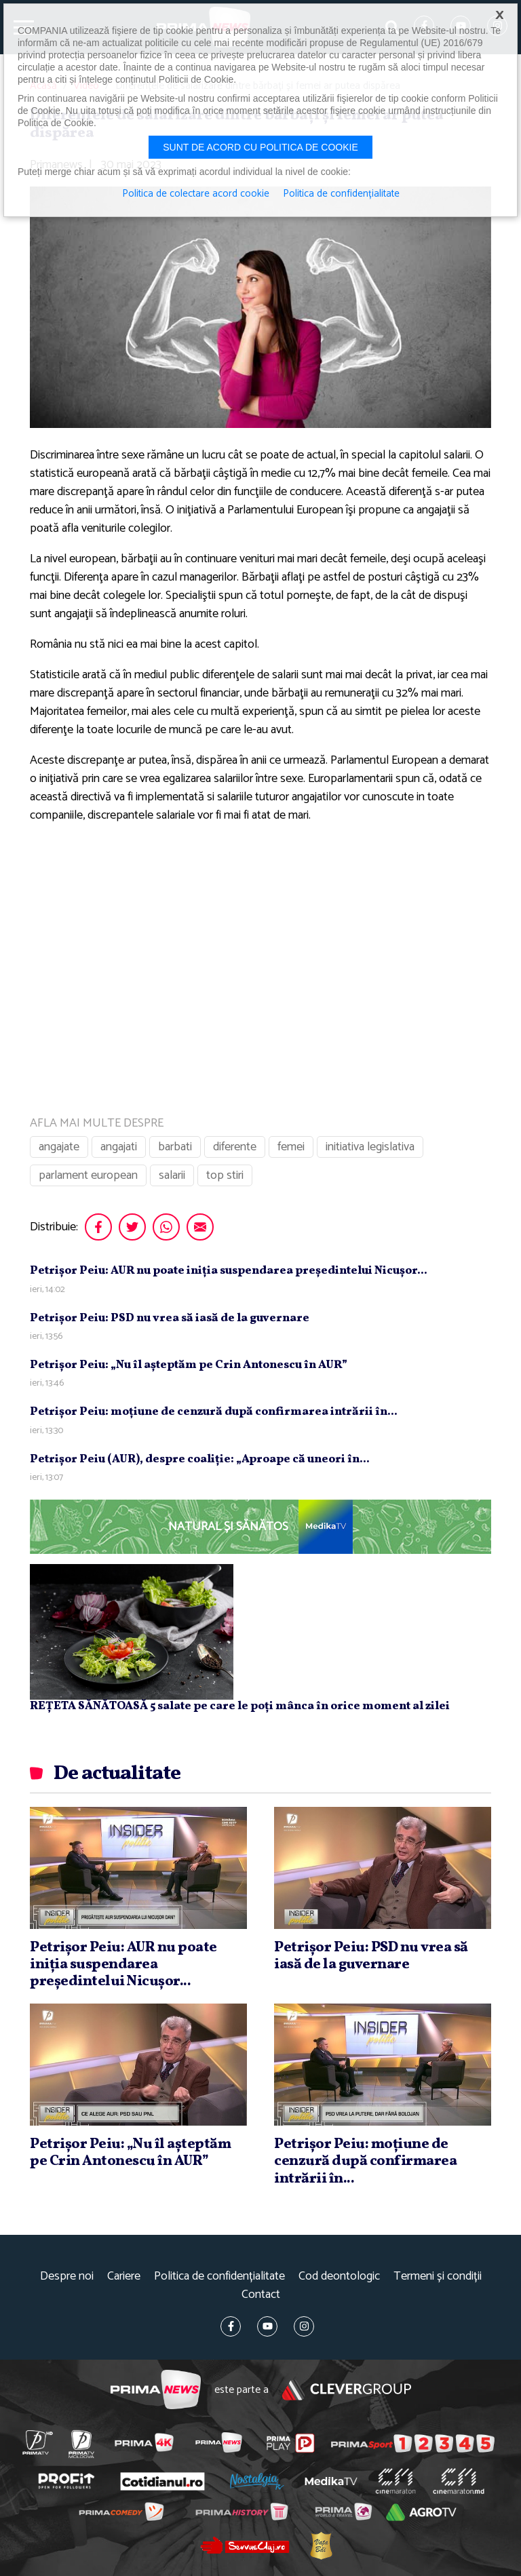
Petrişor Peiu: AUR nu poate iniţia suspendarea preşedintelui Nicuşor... (228, 1271)
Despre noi (67, 2276)
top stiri (225, 1175)
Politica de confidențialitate (219, 2276)
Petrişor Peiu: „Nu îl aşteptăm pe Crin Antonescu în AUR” (188, 1365)
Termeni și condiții (437, 2276)
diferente (234, 1147)
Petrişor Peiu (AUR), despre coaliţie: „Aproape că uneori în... (200, 1459)
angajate (59, 1147)
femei (291, 1147)
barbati (175, 1147)
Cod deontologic (339, 2276)
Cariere (123, 2276)
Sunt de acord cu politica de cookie (260, 147)
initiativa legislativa (370, 1147)
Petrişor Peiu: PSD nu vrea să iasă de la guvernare (169, 1318)
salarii (172, 1175)
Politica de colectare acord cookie (195, 194)
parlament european (88, 1175)
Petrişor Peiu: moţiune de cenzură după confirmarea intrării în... (214, 1412)
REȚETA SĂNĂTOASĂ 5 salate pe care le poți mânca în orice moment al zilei (240, 1706)
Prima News (156, 2390)
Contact (261, 2295)
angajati (118, 1147)
